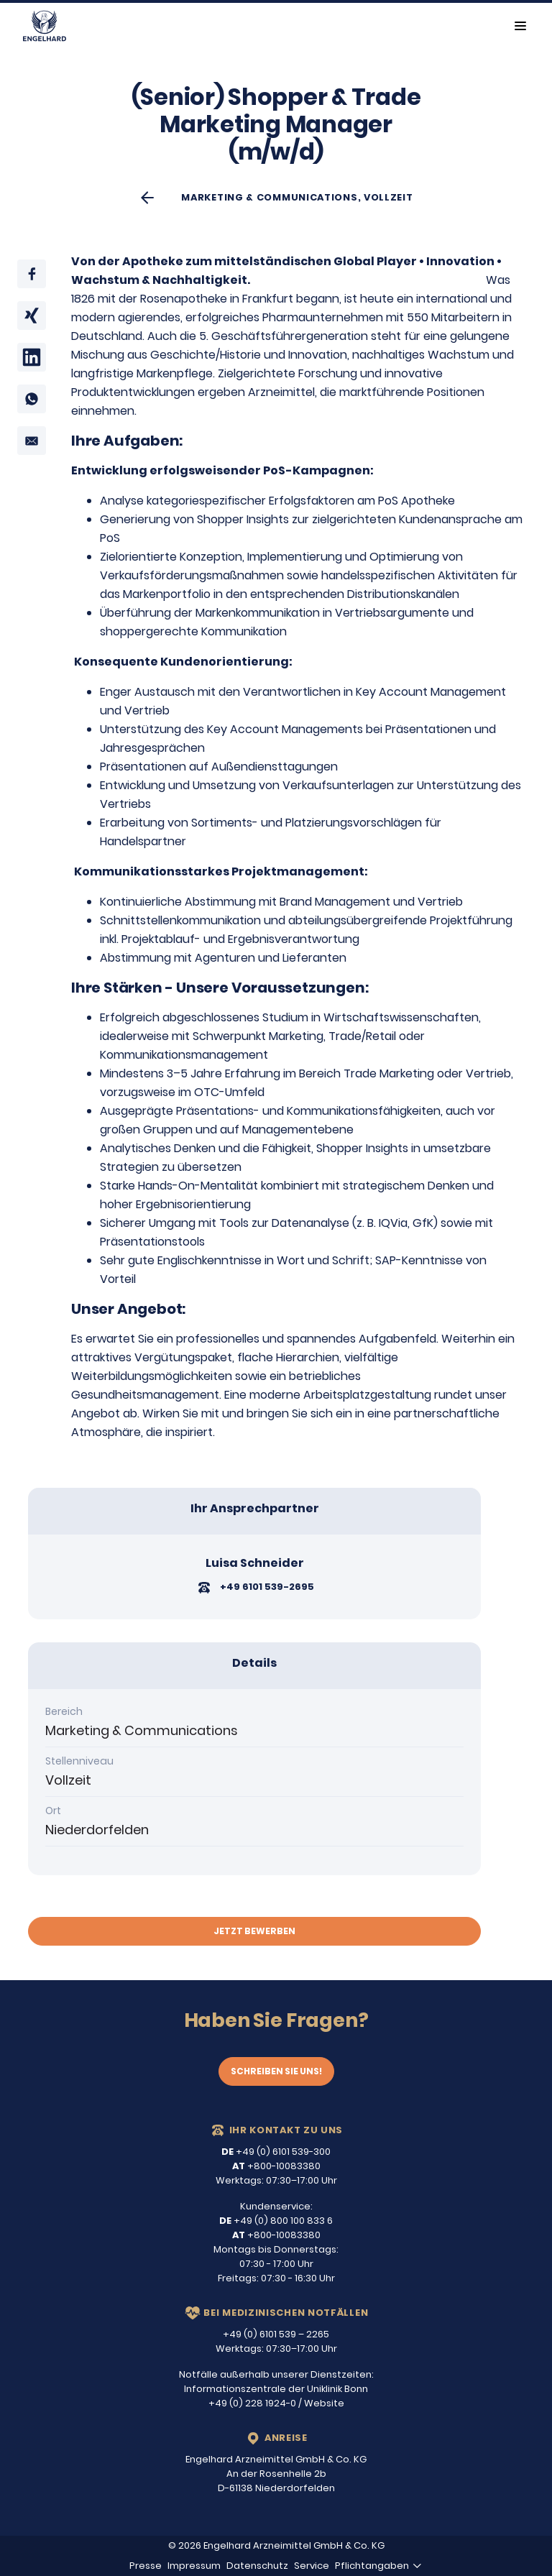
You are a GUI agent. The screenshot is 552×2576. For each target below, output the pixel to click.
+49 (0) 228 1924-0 (252, 2403)
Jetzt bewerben (254, 1931)
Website (324, 2403)
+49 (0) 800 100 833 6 (276, 2220)
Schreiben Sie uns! (276, 2071)
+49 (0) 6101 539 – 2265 (276, 2334)
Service (311, 2565)
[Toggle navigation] (520, 25)
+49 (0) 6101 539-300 (276, 2151)
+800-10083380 (276, 2166)
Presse (145, 2565)
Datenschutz (257, 2565)
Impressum (194, 2565)
